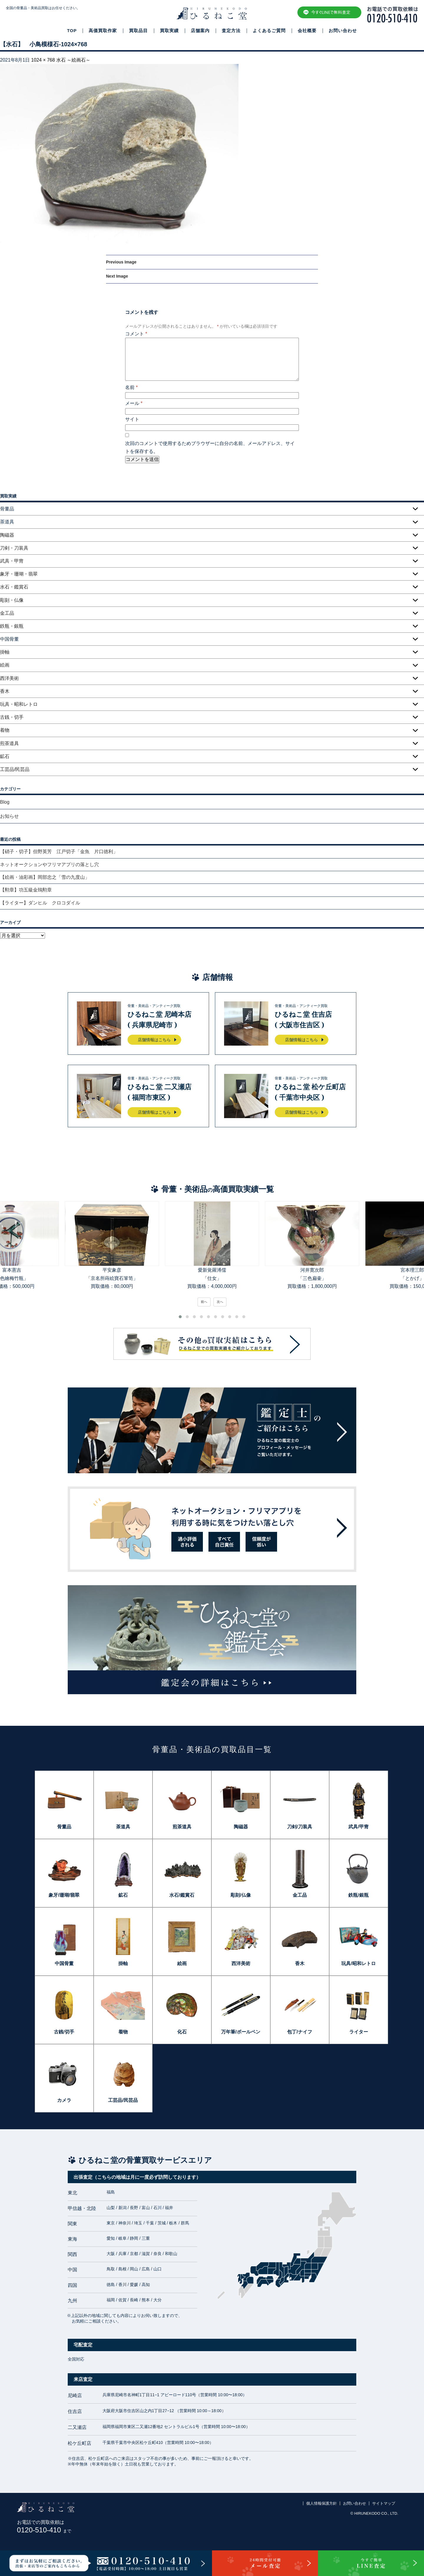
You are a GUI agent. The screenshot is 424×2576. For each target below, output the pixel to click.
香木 (4, 691)
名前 (131, 387)
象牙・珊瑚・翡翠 (19, 573)
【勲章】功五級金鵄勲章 (26, 889)
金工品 (7, 613)
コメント (136, 333)
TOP (72, 30)
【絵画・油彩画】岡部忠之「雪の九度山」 (45, 877)
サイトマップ (383, 2503)
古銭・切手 (12, 717)
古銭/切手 (64, 2031)
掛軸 (4, 652)
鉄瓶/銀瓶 (358, 1895)
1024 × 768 (43, 59)
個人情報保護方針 (321, 2503)
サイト (132, 419)
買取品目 (138, 30)
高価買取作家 (103, 30)
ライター (358, 2031)
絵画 (4, 665)
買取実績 (169, 30)
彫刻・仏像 (12, 600)
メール (134, 403)
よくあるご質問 (269, 30)
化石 (182, 2031)
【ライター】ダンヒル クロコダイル (40, 902)
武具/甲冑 (358, 1826)
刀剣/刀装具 (299, 1826)
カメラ (64, 2100)
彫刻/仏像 (241, 1895)
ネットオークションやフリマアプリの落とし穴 (49, 864)
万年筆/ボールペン (240, 2031)
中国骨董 (64, 1963)
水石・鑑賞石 (14, 586)
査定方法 (231, 30)
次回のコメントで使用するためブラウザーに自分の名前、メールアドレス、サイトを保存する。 (210, 447)
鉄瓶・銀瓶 (12, 626)
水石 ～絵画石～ (73, 59)
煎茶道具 (9, 743)
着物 (4, 730)
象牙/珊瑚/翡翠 (64, 1895)
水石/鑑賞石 (181, 1895)
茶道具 (123, 1826)
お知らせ (9, 816)
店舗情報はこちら (154, 1039)
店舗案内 (200, 30)
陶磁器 (7, 535)
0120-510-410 (44, 2530)
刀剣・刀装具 (14, 548)
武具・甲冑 (12, 560)
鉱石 (4, 756)
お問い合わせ (343, 30)
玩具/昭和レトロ (358, 1963)
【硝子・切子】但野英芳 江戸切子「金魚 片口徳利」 (59, 851)
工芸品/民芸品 (14, 769)
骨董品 (64, 1826)
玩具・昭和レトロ (19, 704)
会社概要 (307, 30)
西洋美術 (9, 678)
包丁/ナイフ (299, 2031)
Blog (4, 802)
